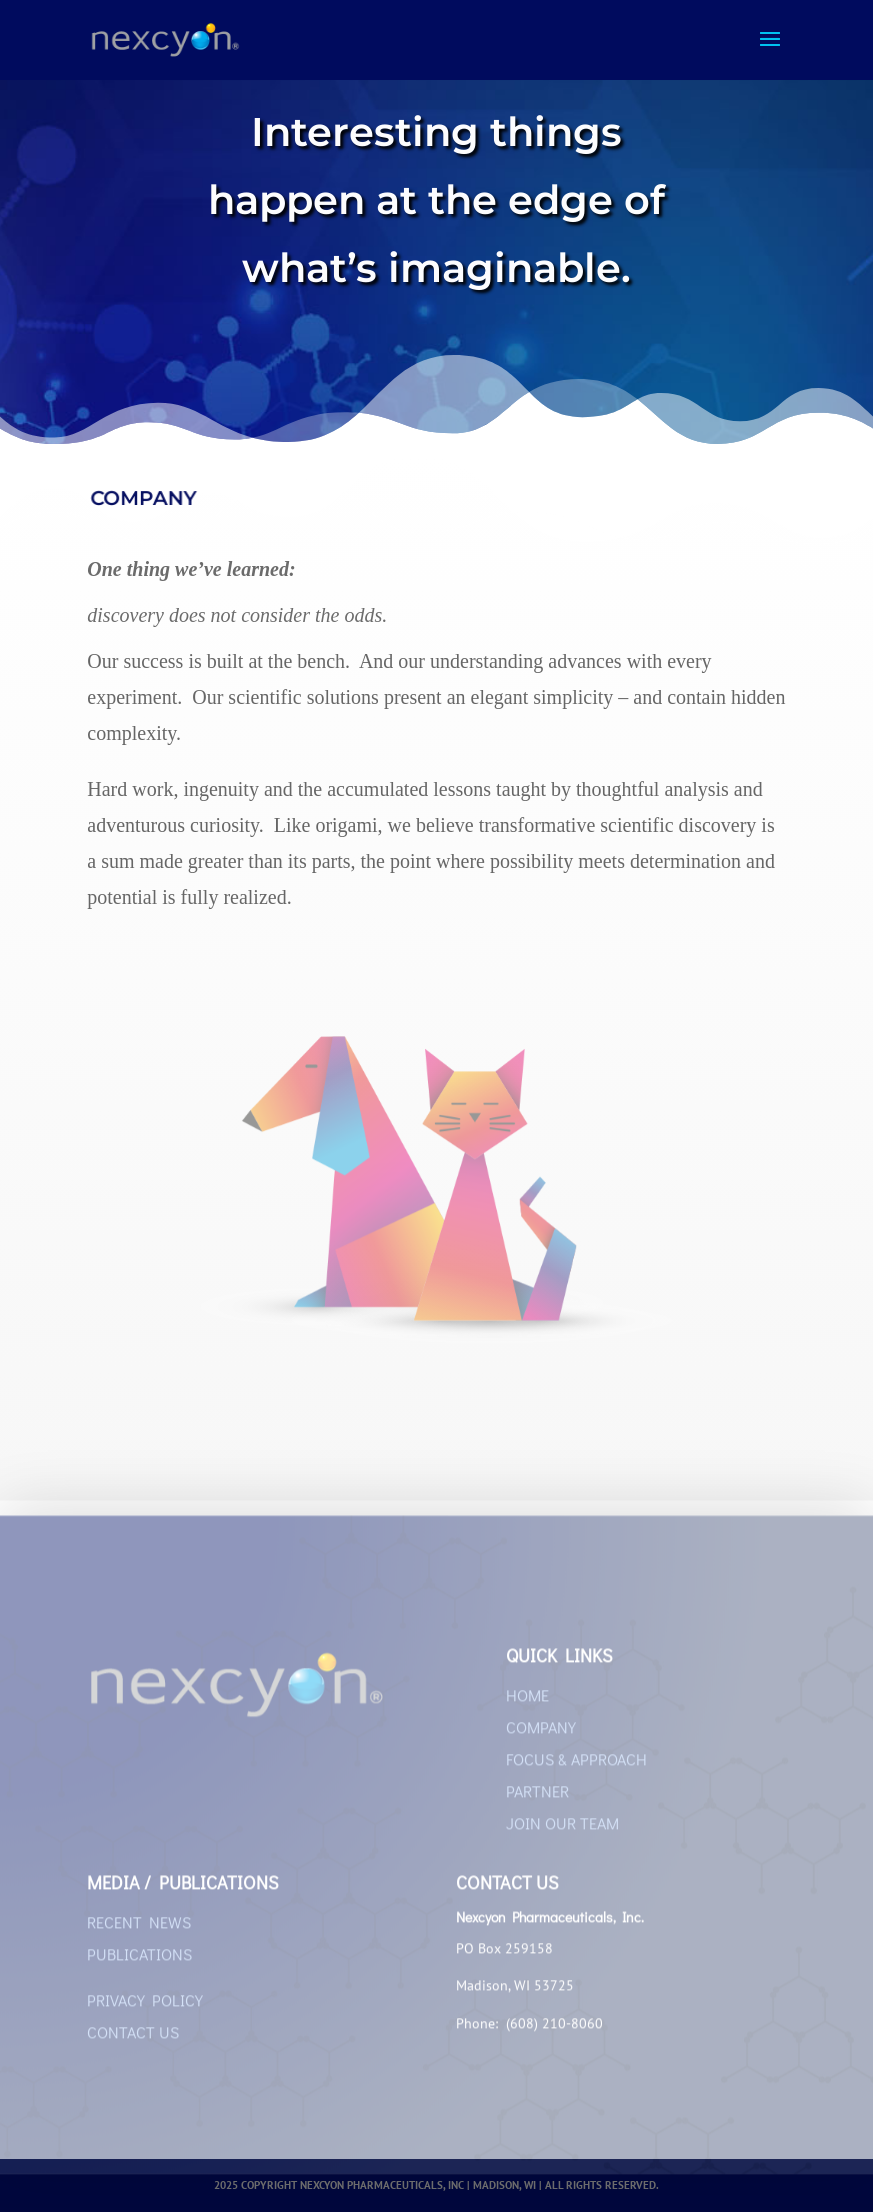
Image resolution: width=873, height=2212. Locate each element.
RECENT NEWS (139, 1929)
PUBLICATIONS (139, 1961)
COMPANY (541, 1734)
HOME (527, 1702)
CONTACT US (133, 2039)
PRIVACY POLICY (145, 2007)
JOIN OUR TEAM (562, 1830)
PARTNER (537, 1798)
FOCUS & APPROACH (576, 1766)
